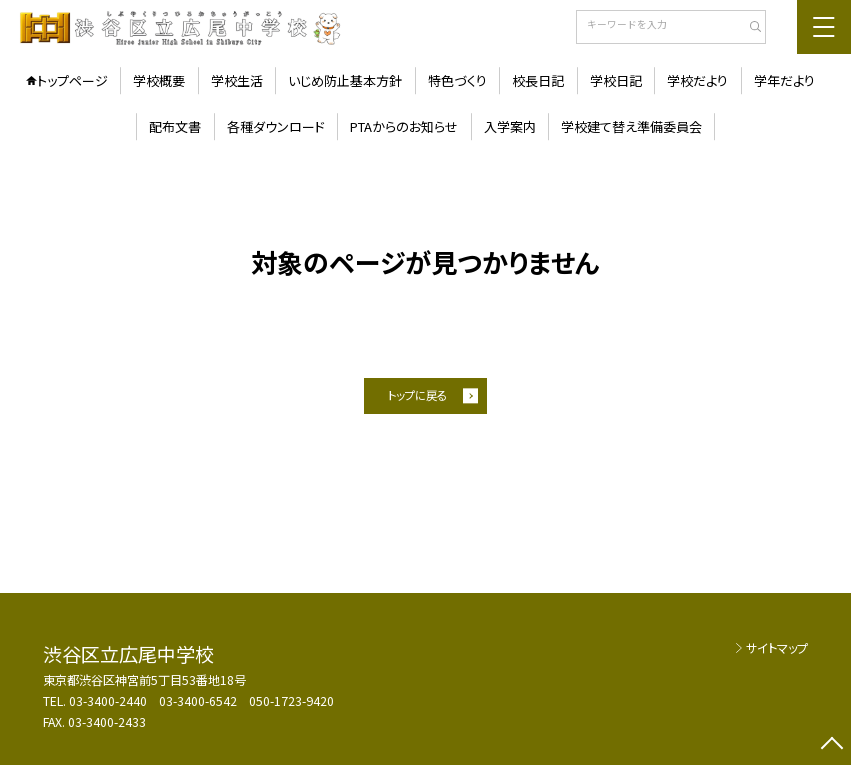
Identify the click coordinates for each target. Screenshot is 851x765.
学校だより (697, 80)
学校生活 (237, 80)
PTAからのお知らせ (404, 126)
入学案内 (510, 126)
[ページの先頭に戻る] (832, 746)
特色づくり (457, 80)
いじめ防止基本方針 (345, 80)
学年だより (784, 80)
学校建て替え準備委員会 (631, 126)
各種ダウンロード (276, 126)
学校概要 (159, 80)
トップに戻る (417, 395)
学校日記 (616, 80)
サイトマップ (777, 648)
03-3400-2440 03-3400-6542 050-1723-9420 (201, 701)
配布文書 (175, 126)
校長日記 (538, 80)
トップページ (72, 80)
